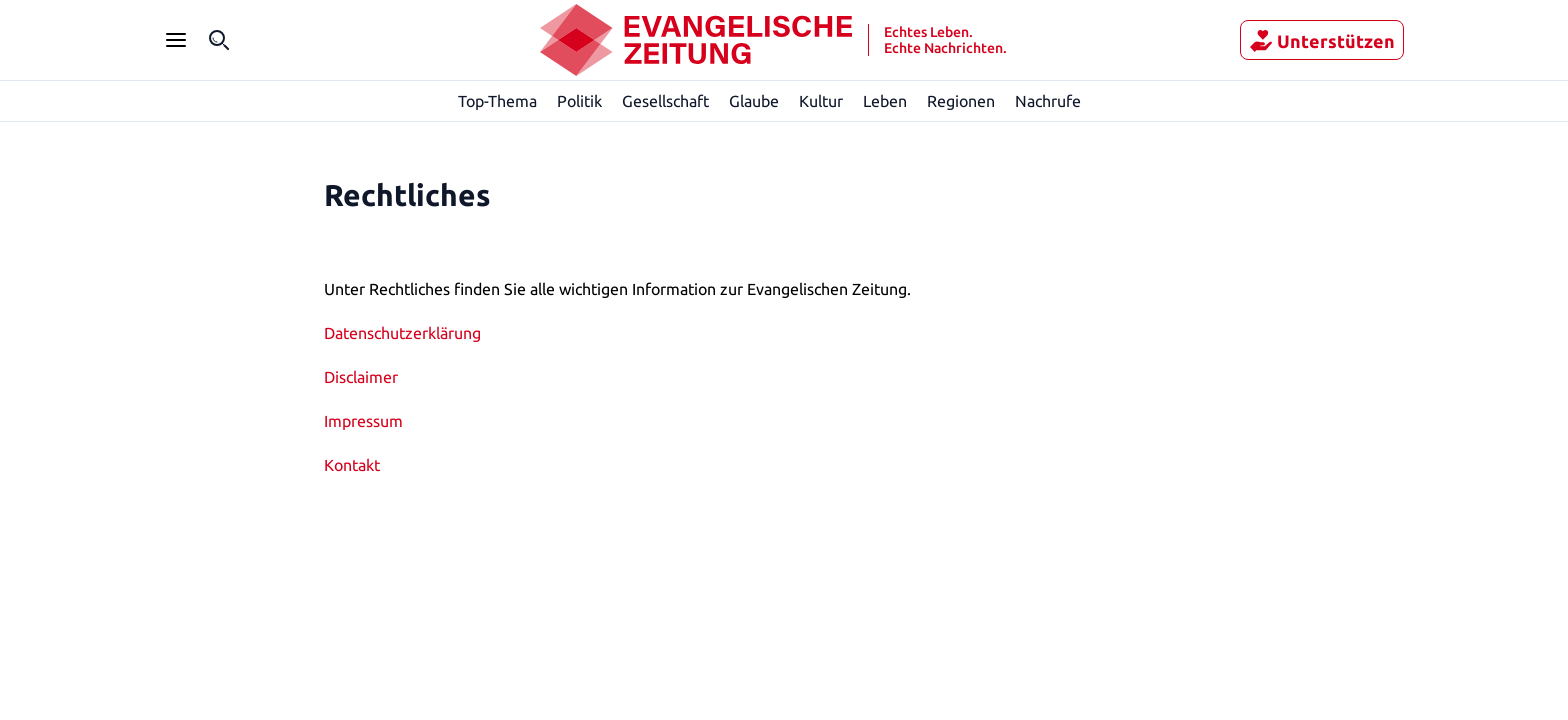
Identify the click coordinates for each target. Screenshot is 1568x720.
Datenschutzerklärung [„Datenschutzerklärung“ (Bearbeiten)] (402, 332)
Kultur (822, 100)
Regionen (961, 100)
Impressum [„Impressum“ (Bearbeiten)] (363, 420)
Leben (885, 100)
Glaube (755, 100)
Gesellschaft (665, 100)
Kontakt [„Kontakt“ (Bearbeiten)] (351, 464)
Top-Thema (498, 100)
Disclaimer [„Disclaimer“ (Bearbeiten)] (361, 376)
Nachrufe (1048, 100)
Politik (579, 100)
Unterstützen (1331, 41)
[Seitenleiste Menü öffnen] (176, 40)
